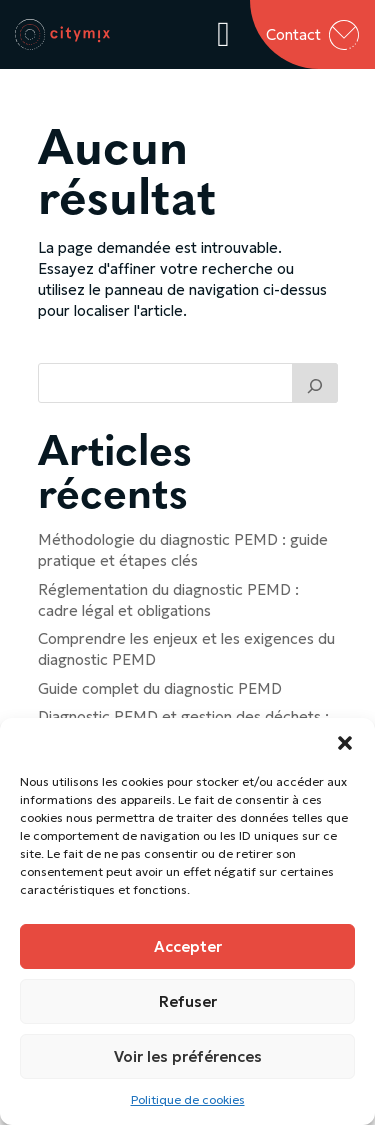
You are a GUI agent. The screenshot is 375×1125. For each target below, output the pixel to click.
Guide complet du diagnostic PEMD (160, 688)
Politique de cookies (188, 1099)
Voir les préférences (188, 1056)
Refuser (188, 1001)
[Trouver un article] (315, 383)
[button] (345, 743)
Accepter (188, 946)
